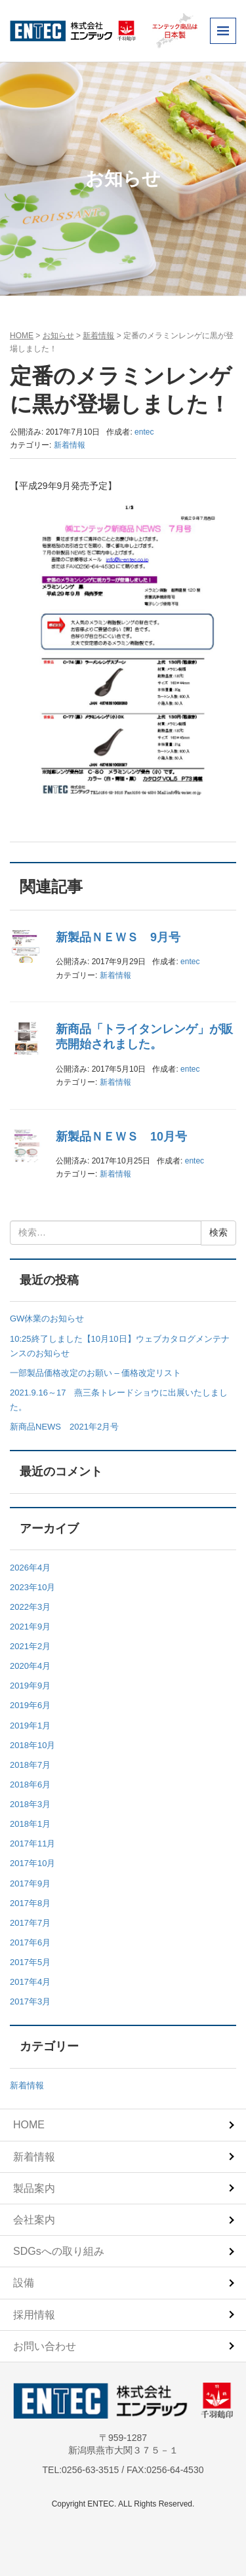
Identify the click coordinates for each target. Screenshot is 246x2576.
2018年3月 (30, 1804)
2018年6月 (30, 1784)
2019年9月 (30, 1685)
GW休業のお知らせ (47, 1318)
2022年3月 (30, 1607)
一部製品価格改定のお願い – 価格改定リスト (95, 1373)
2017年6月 (30, 1942)
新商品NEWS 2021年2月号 (64, 1427)
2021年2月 (30, 1646)
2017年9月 (30, 1883)
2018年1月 (30, 1824)
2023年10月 (32, 1587)
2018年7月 (30, 1765)
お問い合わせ (44, 2346)
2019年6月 (30, 1705)
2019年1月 (30, 1725)
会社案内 (34, 2219)
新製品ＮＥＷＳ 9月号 (118, 937)
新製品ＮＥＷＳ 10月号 (121, 1136)
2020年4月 (30, 1666)
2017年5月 (30, 1962)
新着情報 (98, 335)
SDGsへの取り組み (58, 2251)
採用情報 (34, 2314)
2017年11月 (32, 1843)
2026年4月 (30, 1567)
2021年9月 (30, 1626)
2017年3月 (30, 2001)
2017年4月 (30, 1982)
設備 (23, 2282)
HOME (21, 335)
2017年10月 (32, 1863)
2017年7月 (30, 1923)
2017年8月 (30, 1903)
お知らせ (58, 335)
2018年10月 (32, 1745)
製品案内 (34, 2188)
